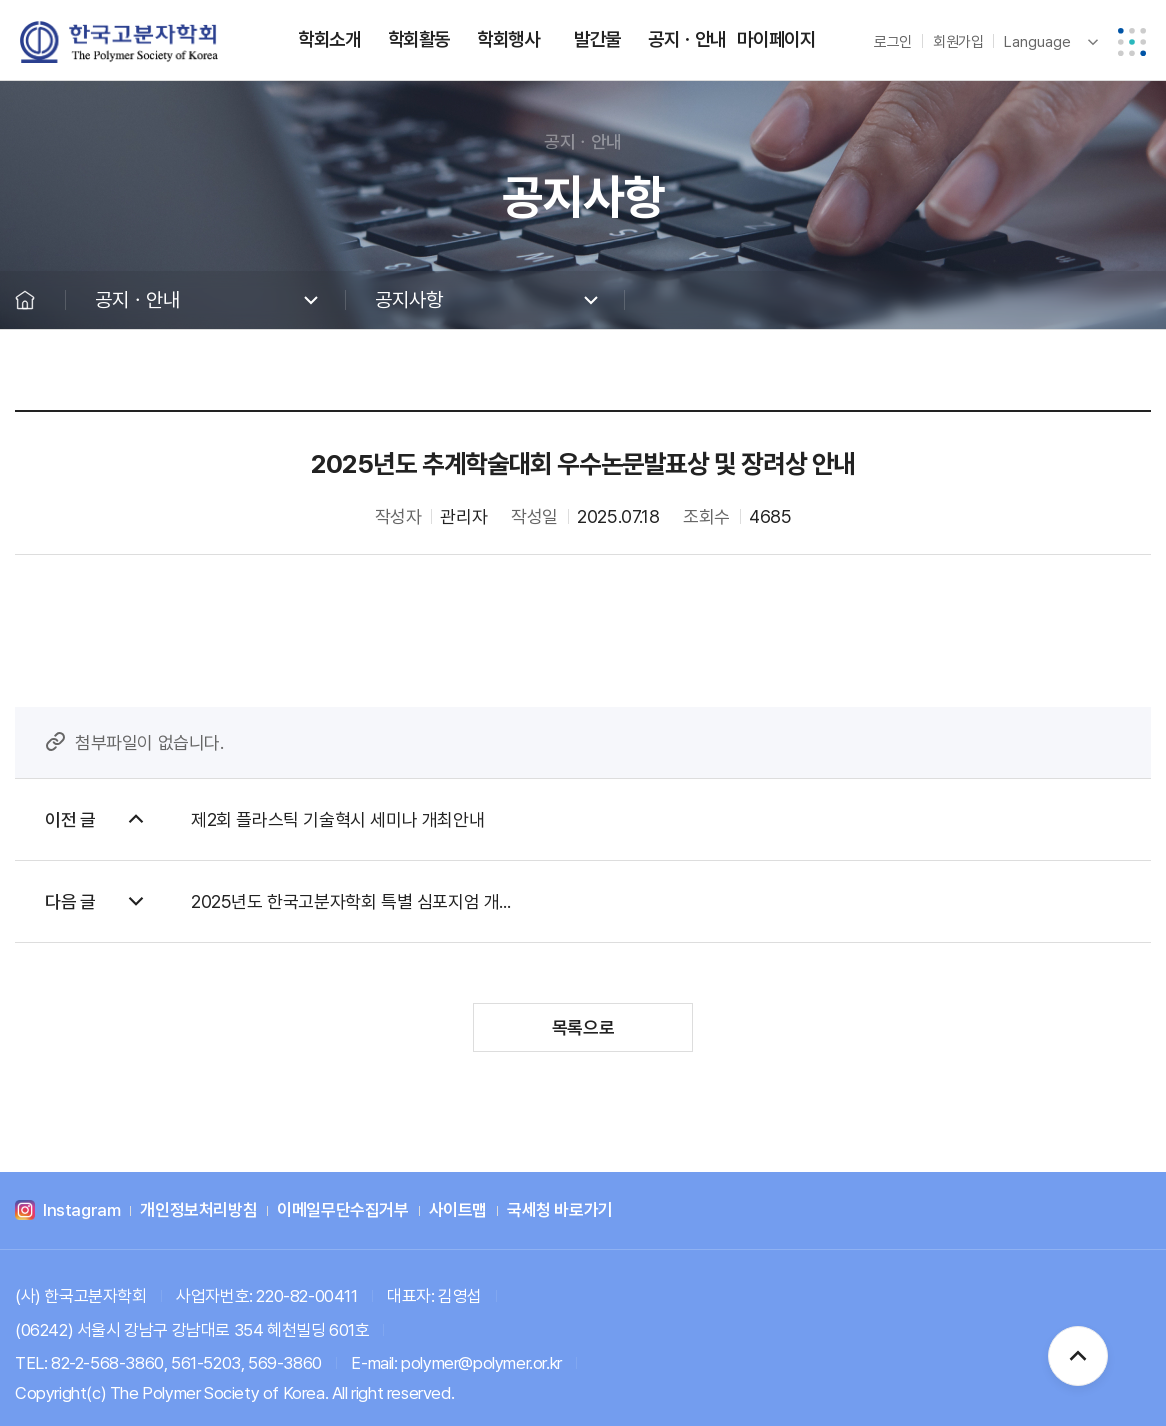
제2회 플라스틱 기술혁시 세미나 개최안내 (337, 819)
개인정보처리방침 (198, 1211)
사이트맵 (458, 1211)
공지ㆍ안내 (687, 39)
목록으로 (583, 1027)
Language (1037, 42)
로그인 (893, 42)
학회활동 (419, 39)
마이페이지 (776, 39)
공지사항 (409, 300)
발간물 (597, 39)
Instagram (81, 1211)
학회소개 (329, 39)
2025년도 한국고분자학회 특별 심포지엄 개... (350, 901)
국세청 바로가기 (560, 1211)
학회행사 (508, 39)
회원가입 (958, 42)
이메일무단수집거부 (342, 1211)
